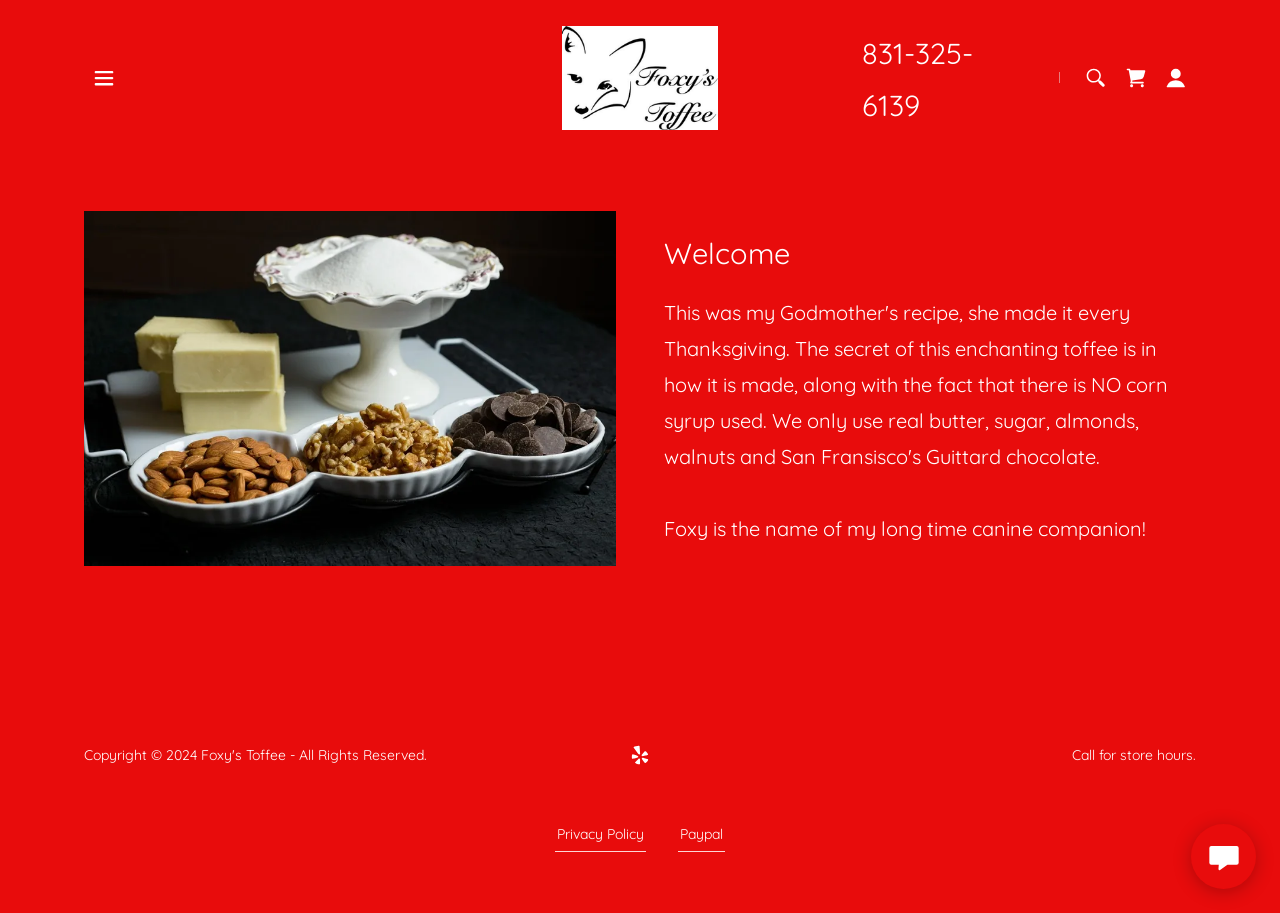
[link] (639, 76)
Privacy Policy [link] (600, 834)
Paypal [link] (701, 834)
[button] (104, 78)
